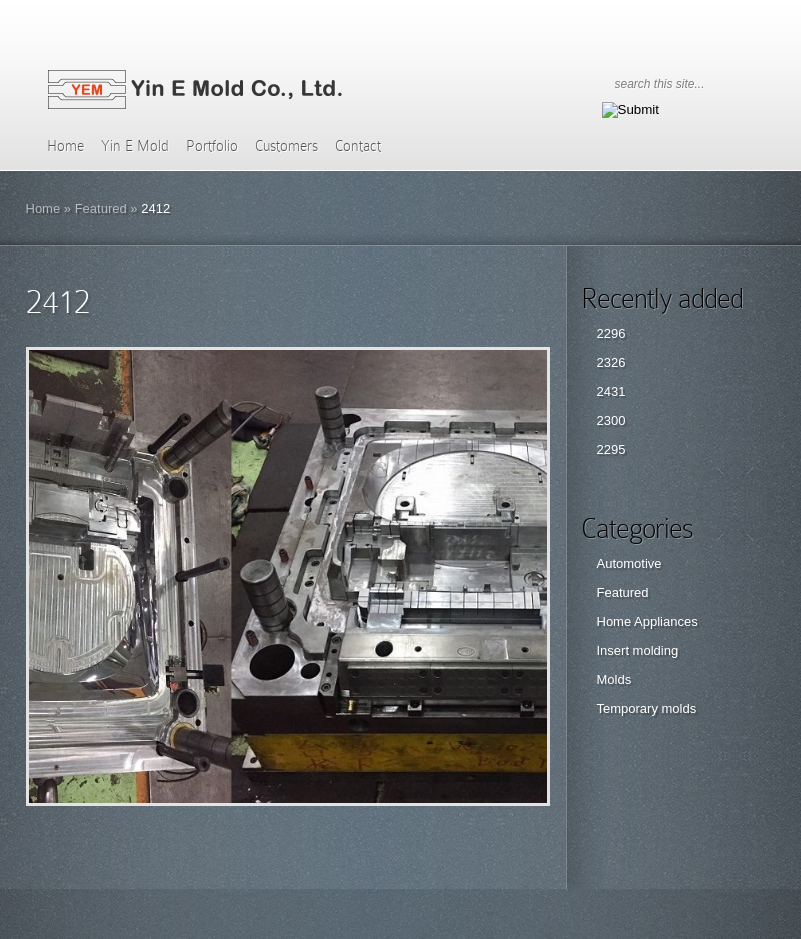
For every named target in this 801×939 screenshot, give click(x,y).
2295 (611, 449)
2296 (611, 333)
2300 (611, 420)
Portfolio (212, 146)
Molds (614, 679)
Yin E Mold (135, 146)
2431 (611, 391)
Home (65, 146)
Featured (101, 208)
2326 (611, 362)
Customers (286, 146)
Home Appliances (647, 621)
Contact (358, 146)
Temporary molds (647, 708)
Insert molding (638, 650)
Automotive (629, 563)
